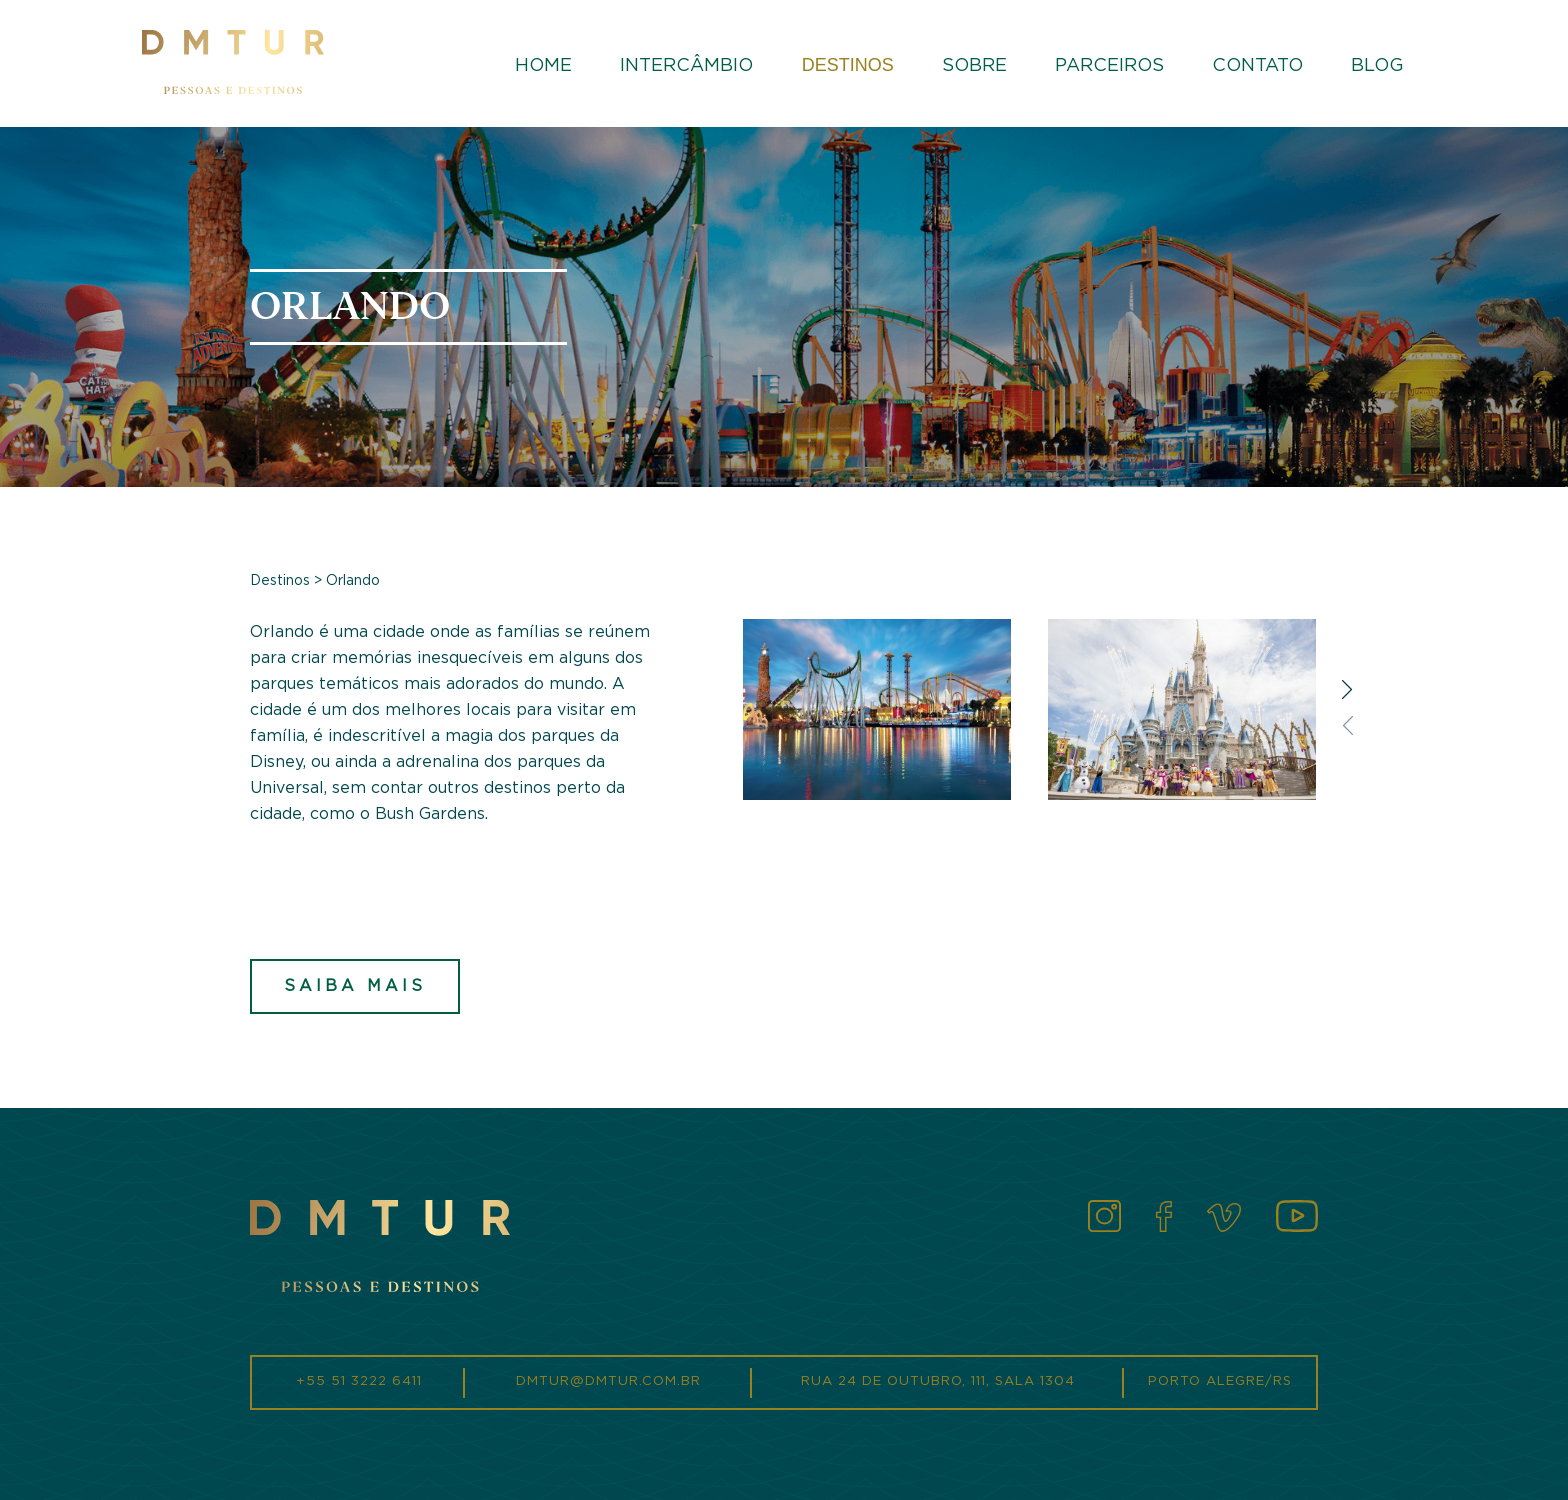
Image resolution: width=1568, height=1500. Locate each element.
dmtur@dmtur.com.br (608, 1381)
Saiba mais (355, 986)
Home (543, 66)
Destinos (848, 65)
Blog (1377, 66)
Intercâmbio (686, 66)
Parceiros (1109, 66)
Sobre (974, 66)
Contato (1257, 66)
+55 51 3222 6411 (359, 1381)
